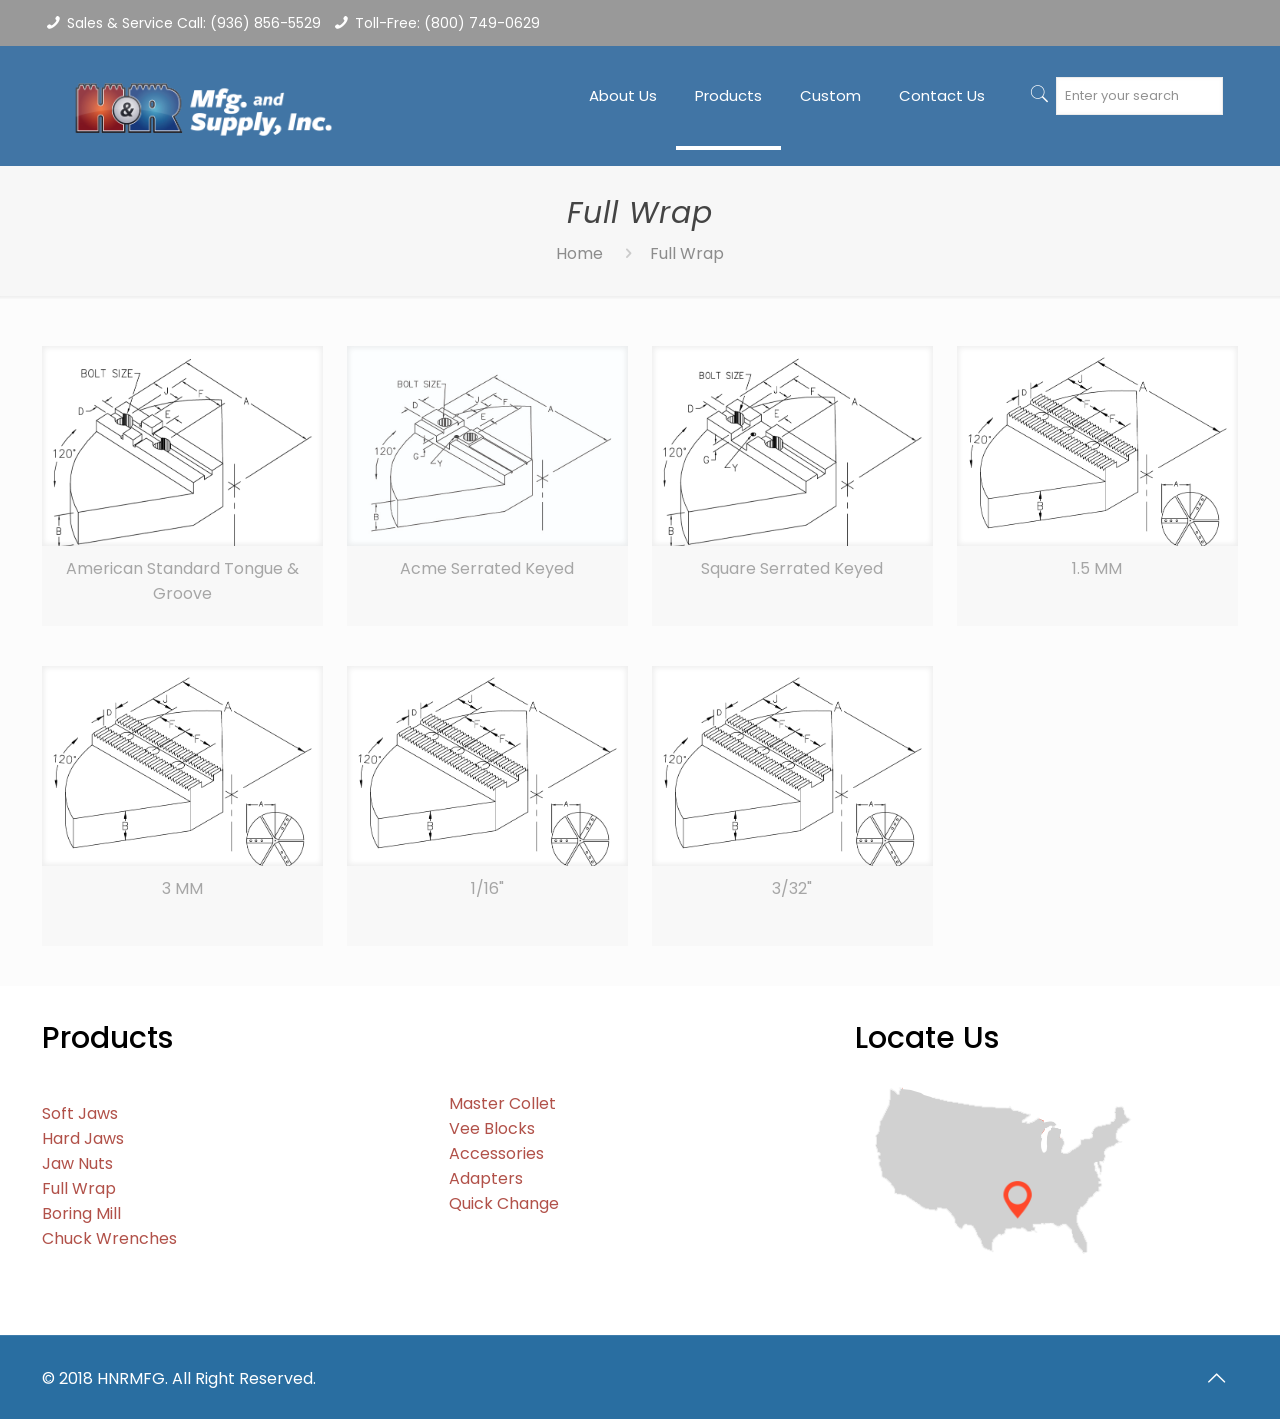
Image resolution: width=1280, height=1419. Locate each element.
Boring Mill (81, 1213)
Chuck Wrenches (109, 1238)
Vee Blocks (492, 1128)
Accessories (496, 1153)
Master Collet (502, 1103)
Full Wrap (79, 1188)
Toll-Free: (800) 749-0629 (447, 23)
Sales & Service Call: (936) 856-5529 (194, 23)
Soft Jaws (80, 1113)
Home (579, 253)
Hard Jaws (83, 1138)
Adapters (486, 1178)
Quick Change (504, 1203)
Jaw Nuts (77, 1163)
